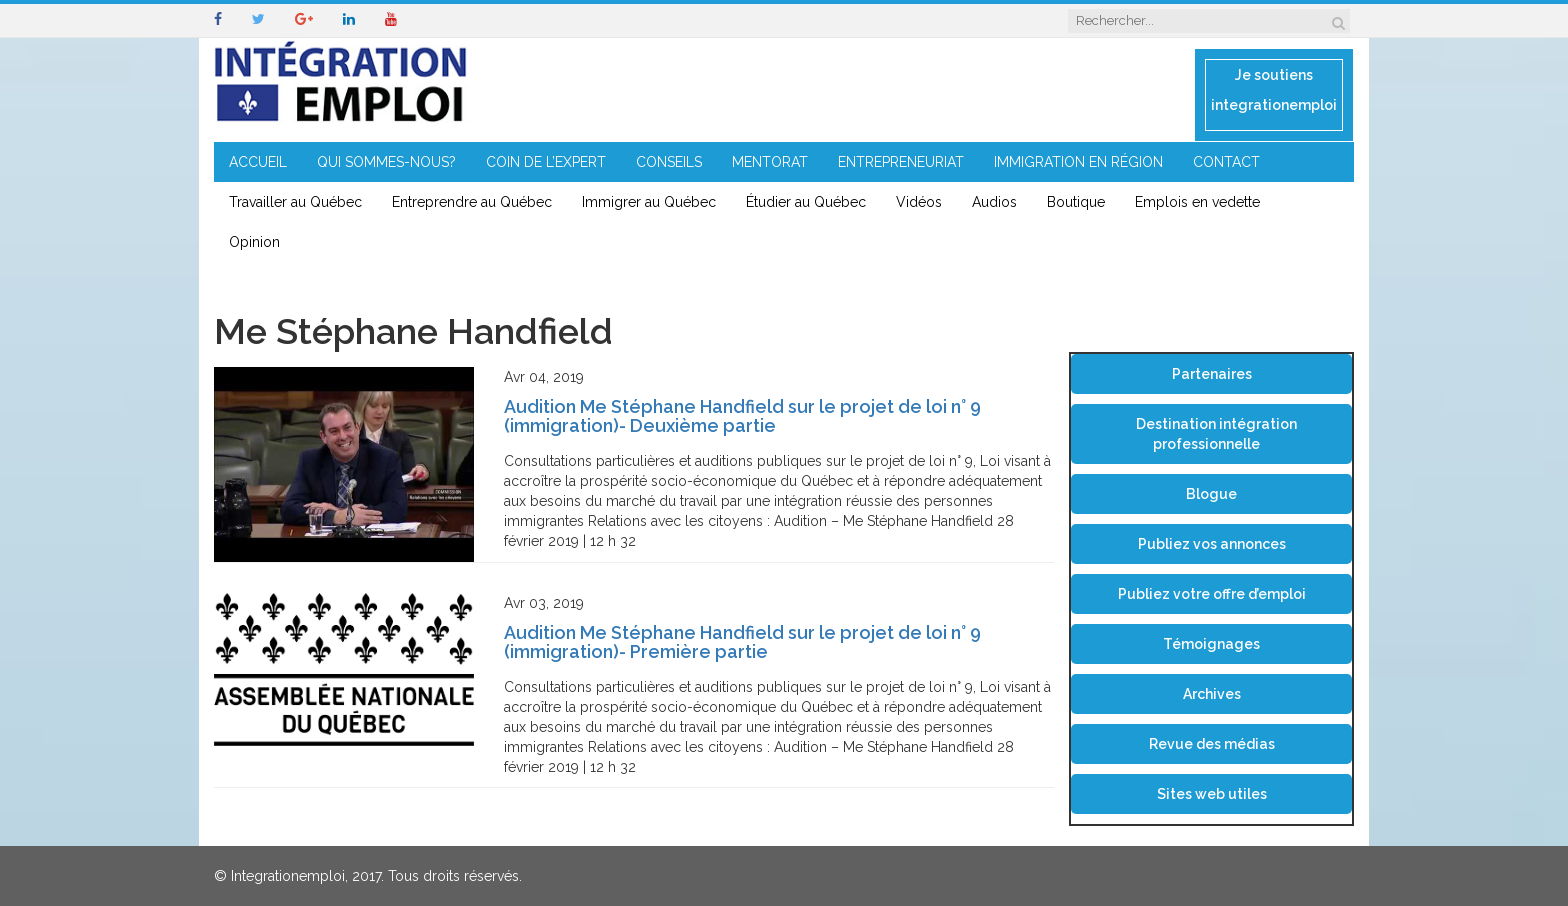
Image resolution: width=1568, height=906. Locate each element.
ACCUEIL (258, 162)
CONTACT (1226, 162)
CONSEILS (669, 162)
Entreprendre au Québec (472, 202)
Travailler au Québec (295, 202)
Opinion (254, 242)
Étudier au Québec (806, 202)
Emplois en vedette (1197, 202)
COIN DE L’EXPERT (546, 162)
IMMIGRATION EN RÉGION (1078, 162)
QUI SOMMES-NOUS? (386, 162)
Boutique (1076, 202)
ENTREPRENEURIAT (901, 162)
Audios (994, 202)
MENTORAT (770, 162)
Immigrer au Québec (649, 202)
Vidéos (919, 202)
